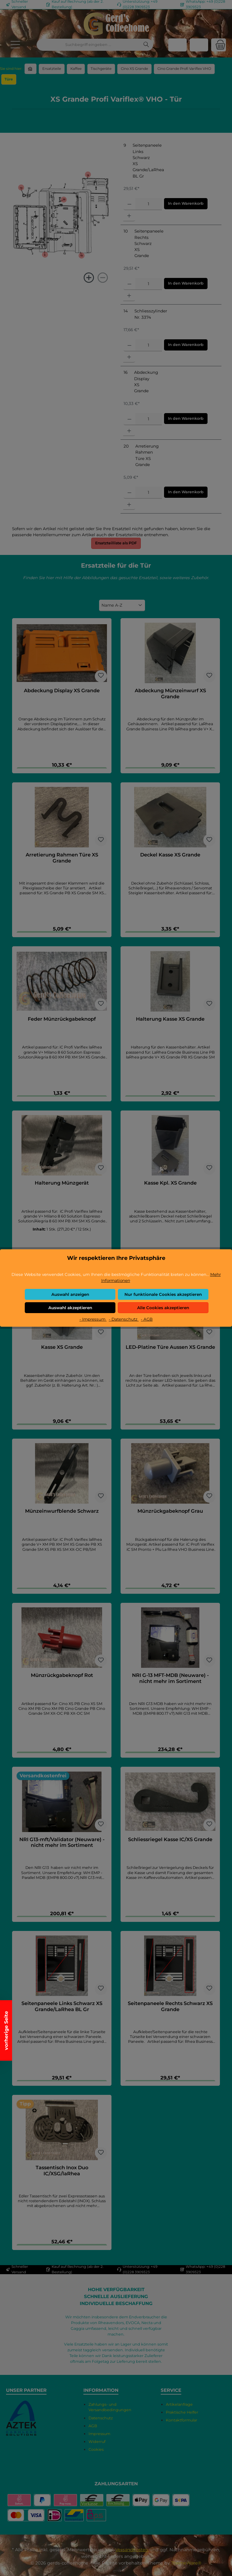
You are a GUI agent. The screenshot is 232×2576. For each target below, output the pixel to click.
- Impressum (93, 1319)
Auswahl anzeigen (70, 1294)
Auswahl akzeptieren (70, 1307)
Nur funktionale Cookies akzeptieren (163, 1294)
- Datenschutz (124, 1319)
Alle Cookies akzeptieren (163, 1307)
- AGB (147, 1319)
